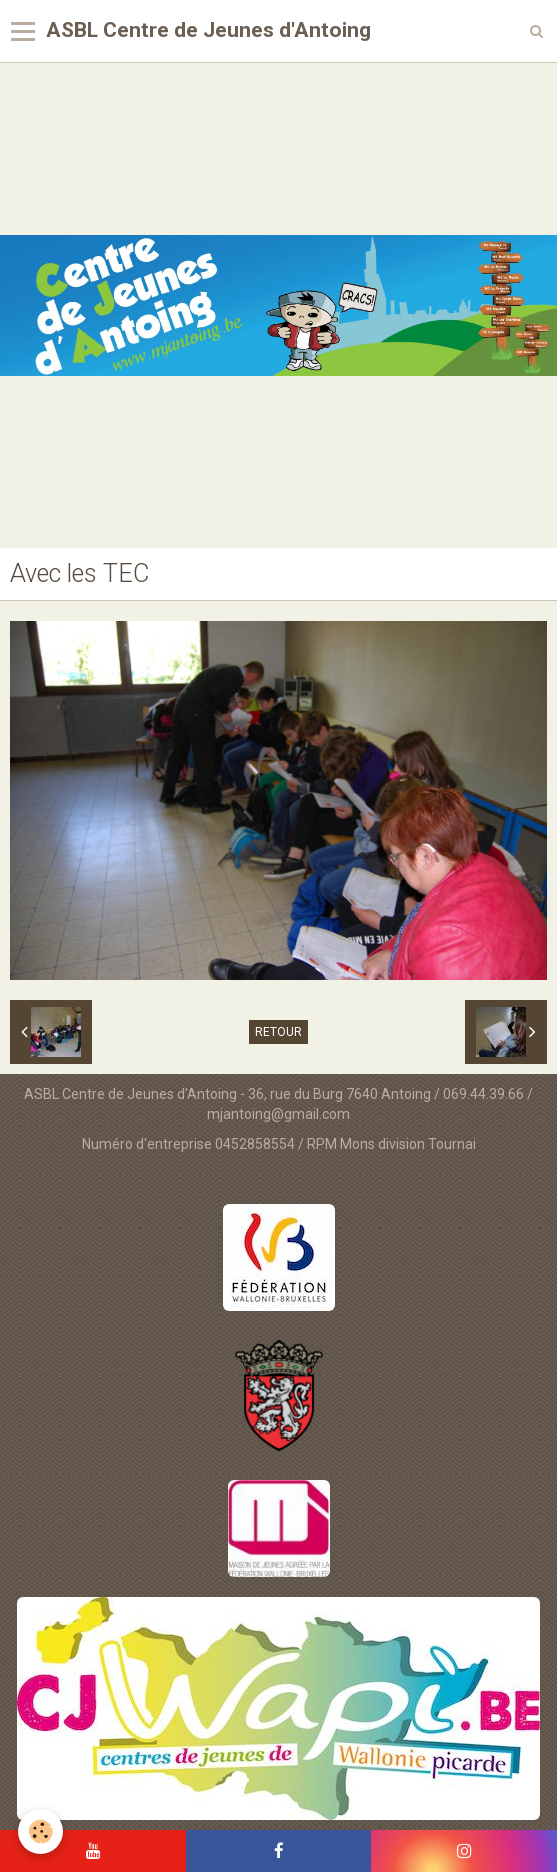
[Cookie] (40, 1831)
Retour (278, 1032)
